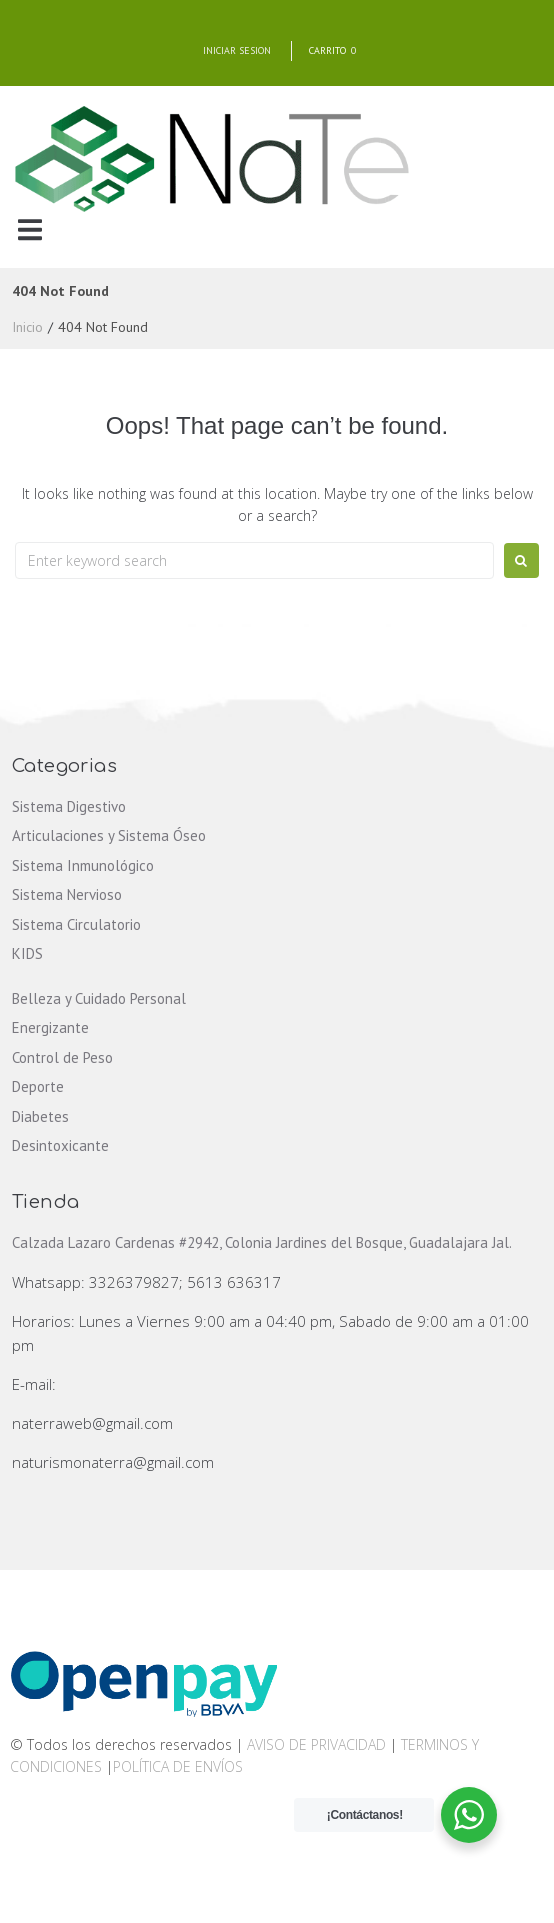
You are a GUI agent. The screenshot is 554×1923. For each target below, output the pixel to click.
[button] (29, 229)
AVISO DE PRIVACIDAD (316, 1744)
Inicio (27, 327)
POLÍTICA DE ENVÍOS (178, 1766)
